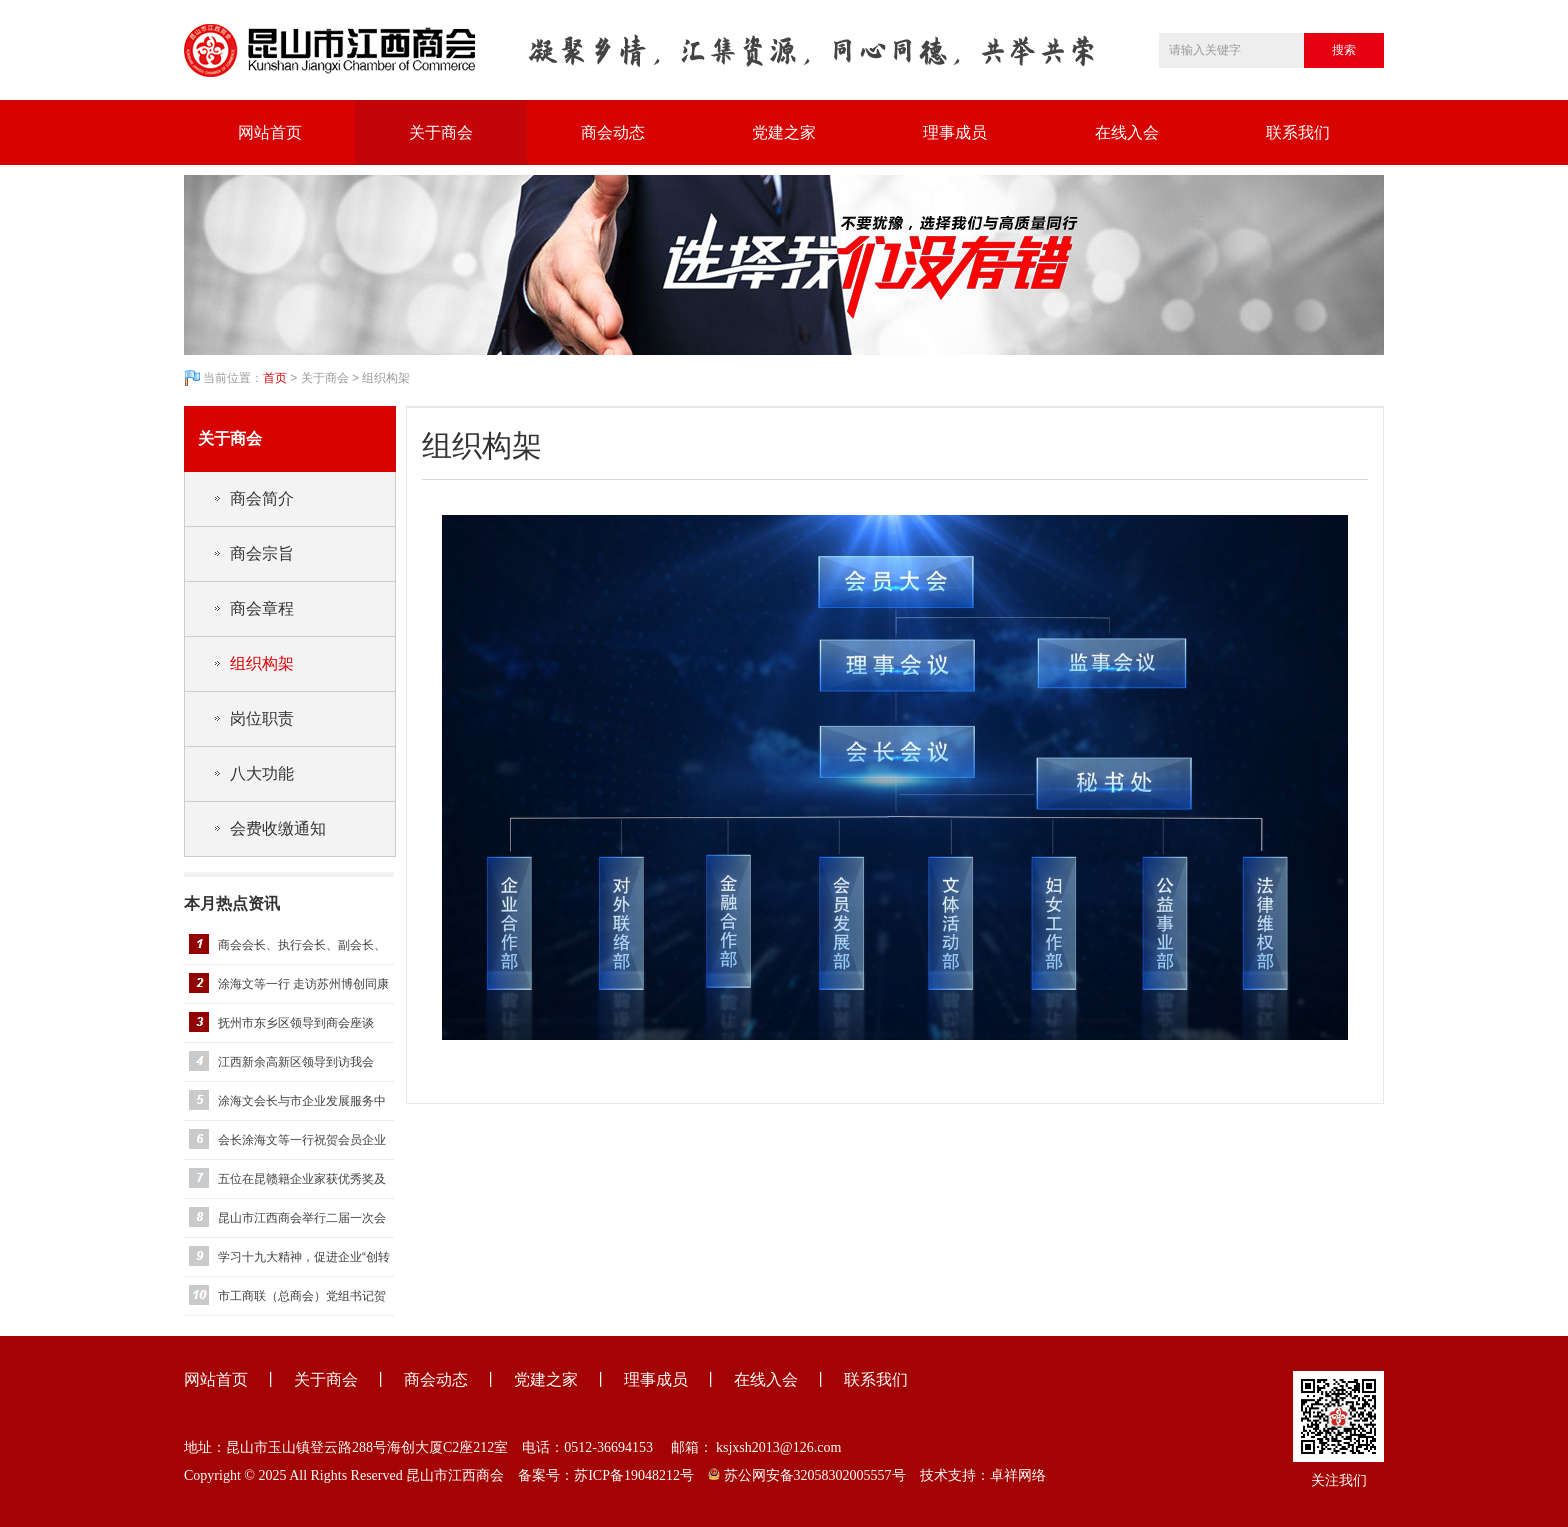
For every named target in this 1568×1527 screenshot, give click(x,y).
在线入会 (1127, 132)
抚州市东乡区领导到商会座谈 (296, 1023)
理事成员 (955, 132)
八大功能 (262, 773)
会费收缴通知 (278, 828)
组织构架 (262, 663)
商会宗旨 (262, 553)
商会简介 (262, 498)
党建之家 (784, 132)
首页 (275, 378)
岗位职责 (262, 718)
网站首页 (270, 132)
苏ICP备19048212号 (634, 1475)
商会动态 (613, 132)
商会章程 (262, 608)
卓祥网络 (1018, 1475)
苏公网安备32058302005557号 (807, 1475)
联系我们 (1298, 132)
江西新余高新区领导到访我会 (296, 1062)
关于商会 (441, 132)
